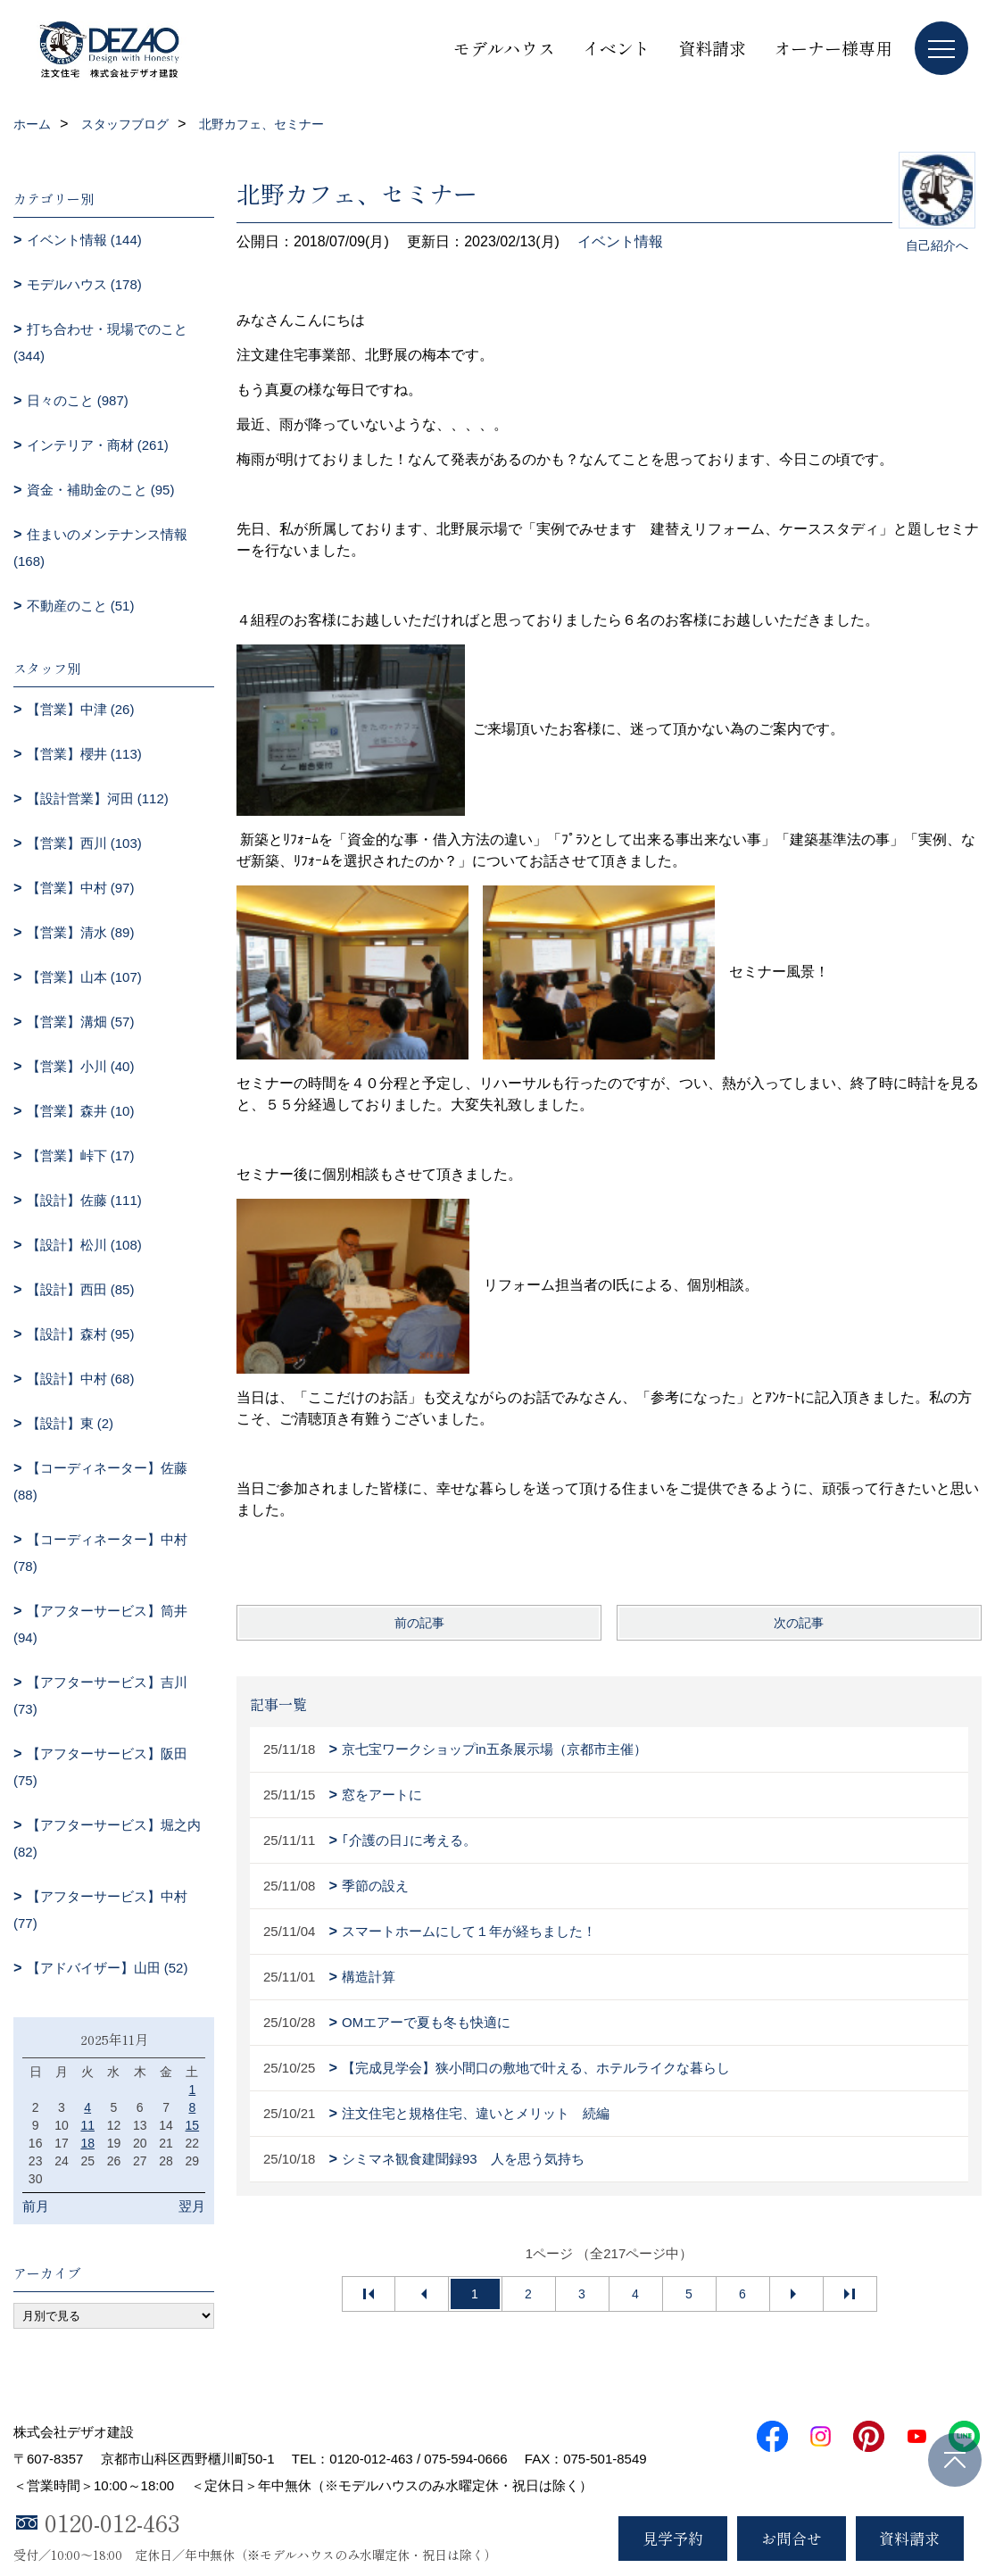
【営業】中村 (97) (81, 887)
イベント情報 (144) (84, 239)
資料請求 (712, 48)
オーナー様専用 (833, 48)
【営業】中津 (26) (81, 709)
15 (193, 2125)
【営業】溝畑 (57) (81, 1021)
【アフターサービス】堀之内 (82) (107, 1838)
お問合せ (791, 2538)
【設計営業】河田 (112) (98, 798)
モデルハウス (504, 48)
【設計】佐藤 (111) (84, 1200)
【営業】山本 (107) (84, 977)
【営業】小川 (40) (81, 1066)
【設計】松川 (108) (84, 1244)
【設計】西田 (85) (81, 1289)
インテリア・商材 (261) (98, 445)
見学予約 (673, 2538)
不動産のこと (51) (81, 605)
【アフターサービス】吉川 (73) (100, 1695)
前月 (35, 2206)
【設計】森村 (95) (81, 1334)
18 (87, 2143)
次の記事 (799, 1623)
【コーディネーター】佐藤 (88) (100, 1481)
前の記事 (419, 1623)
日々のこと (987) (78, 400)
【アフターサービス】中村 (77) (100, 1910)
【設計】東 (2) (70, 1423)
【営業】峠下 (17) (81, 1155)
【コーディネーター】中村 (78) (100, 1553)
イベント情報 (620, 241)
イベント (617, 48)
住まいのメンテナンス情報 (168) (100, 548)
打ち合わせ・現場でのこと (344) (100, 342)
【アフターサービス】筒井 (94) (100, 1624)
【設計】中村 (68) (81, 1378)
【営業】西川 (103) (84, 843)
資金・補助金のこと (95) (101, 489)
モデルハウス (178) (84, 284)
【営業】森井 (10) (81, 1110)
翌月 (191, 2206)
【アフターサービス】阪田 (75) (100, 1767)
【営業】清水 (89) (81, 932)
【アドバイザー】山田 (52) (107, 1967)
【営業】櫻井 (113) (84, 753)
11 (87, 2125)
